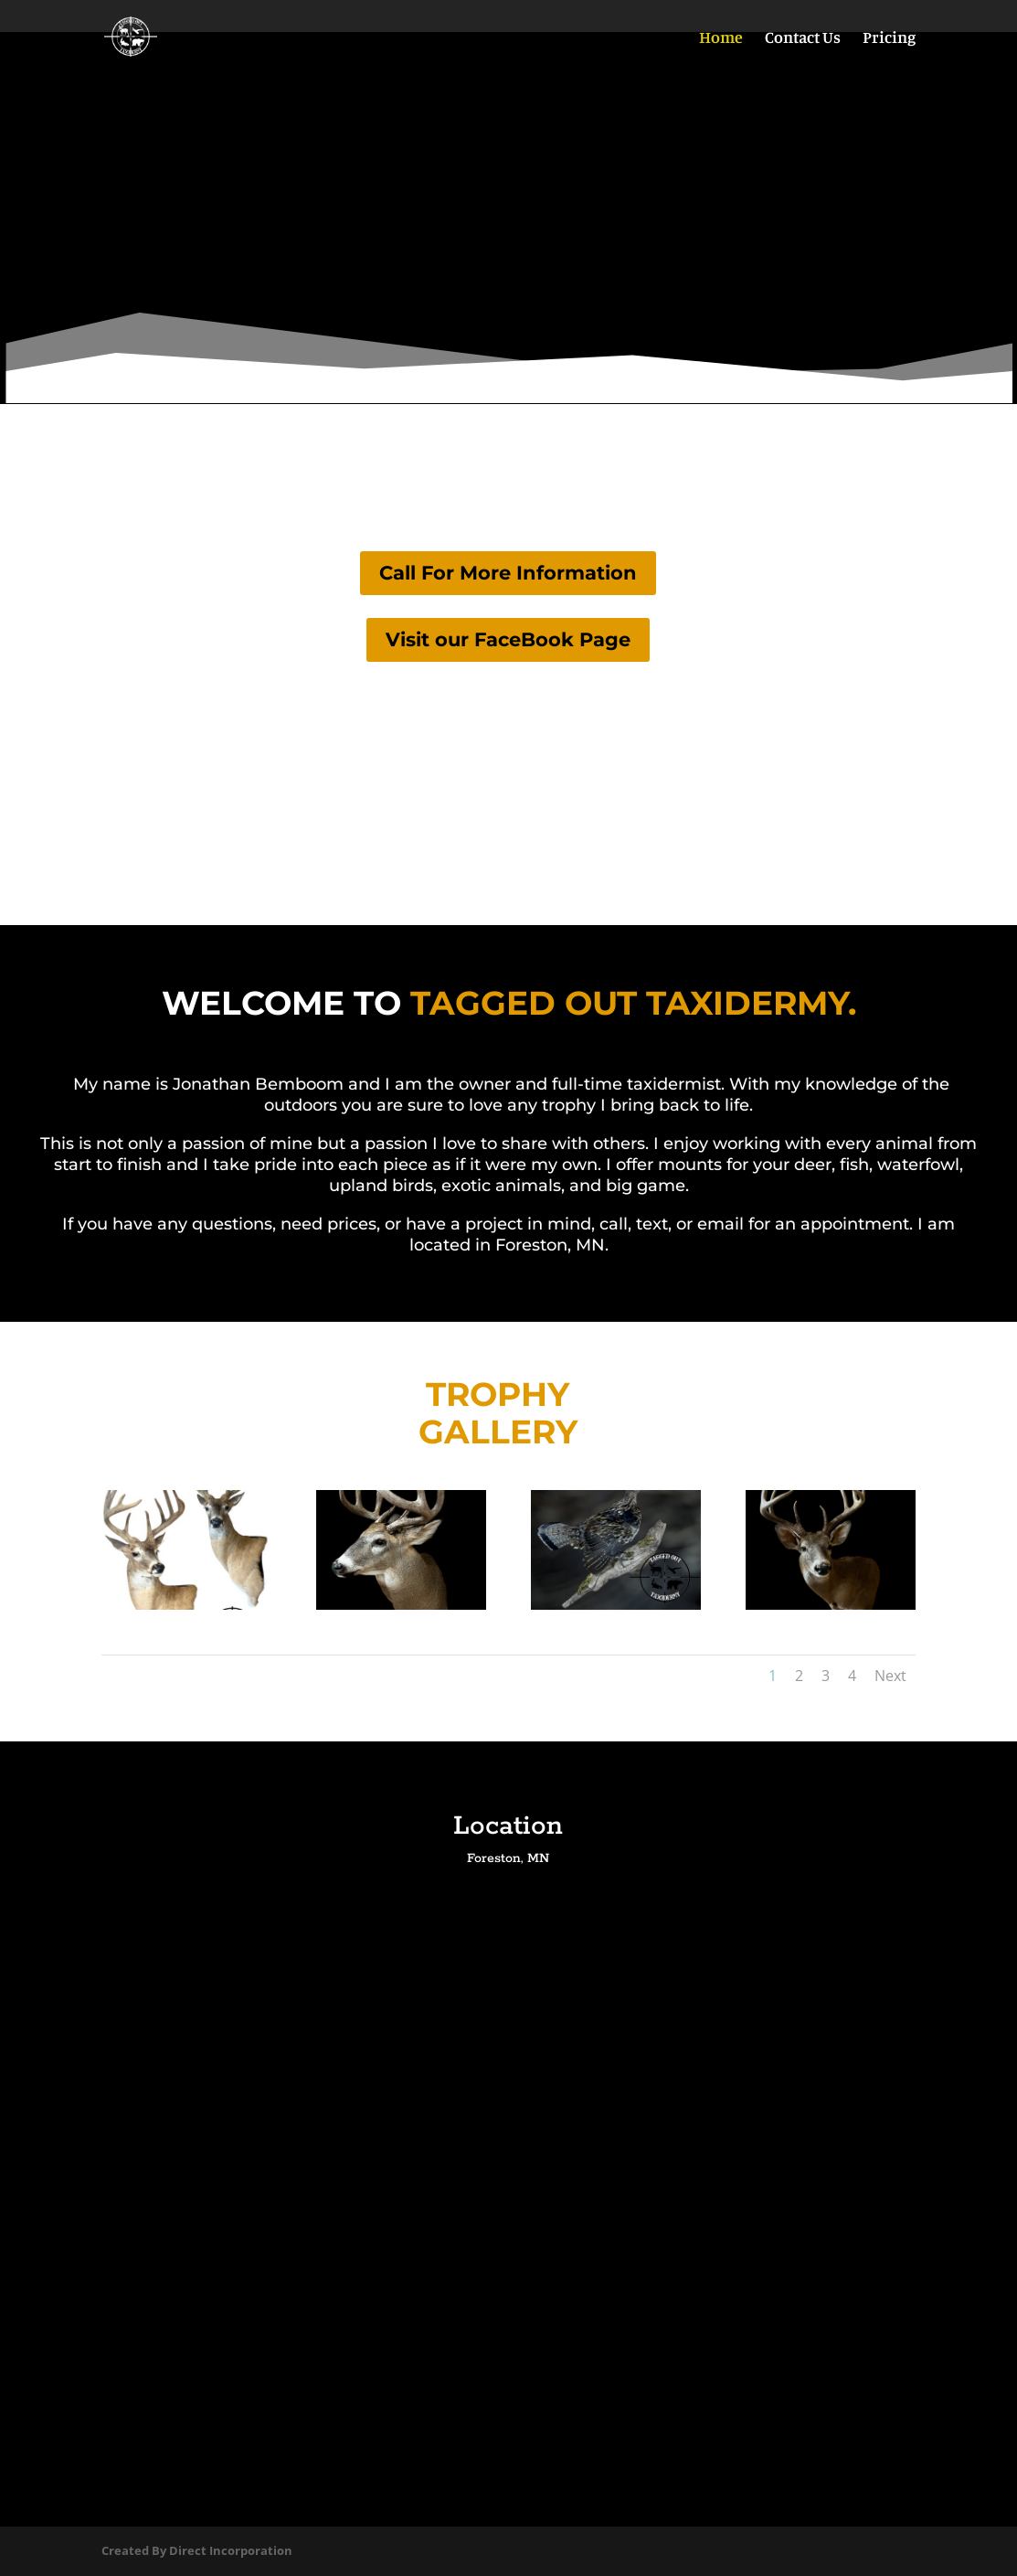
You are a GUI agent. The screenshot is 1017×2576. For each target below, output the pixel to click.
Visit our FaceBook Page (508, 639)
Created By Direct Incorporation (196, 2550)
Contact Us (803, 38)
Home (721, 38)
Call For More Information (508, 572)
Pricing (889, 38)
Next (890, 1676)
